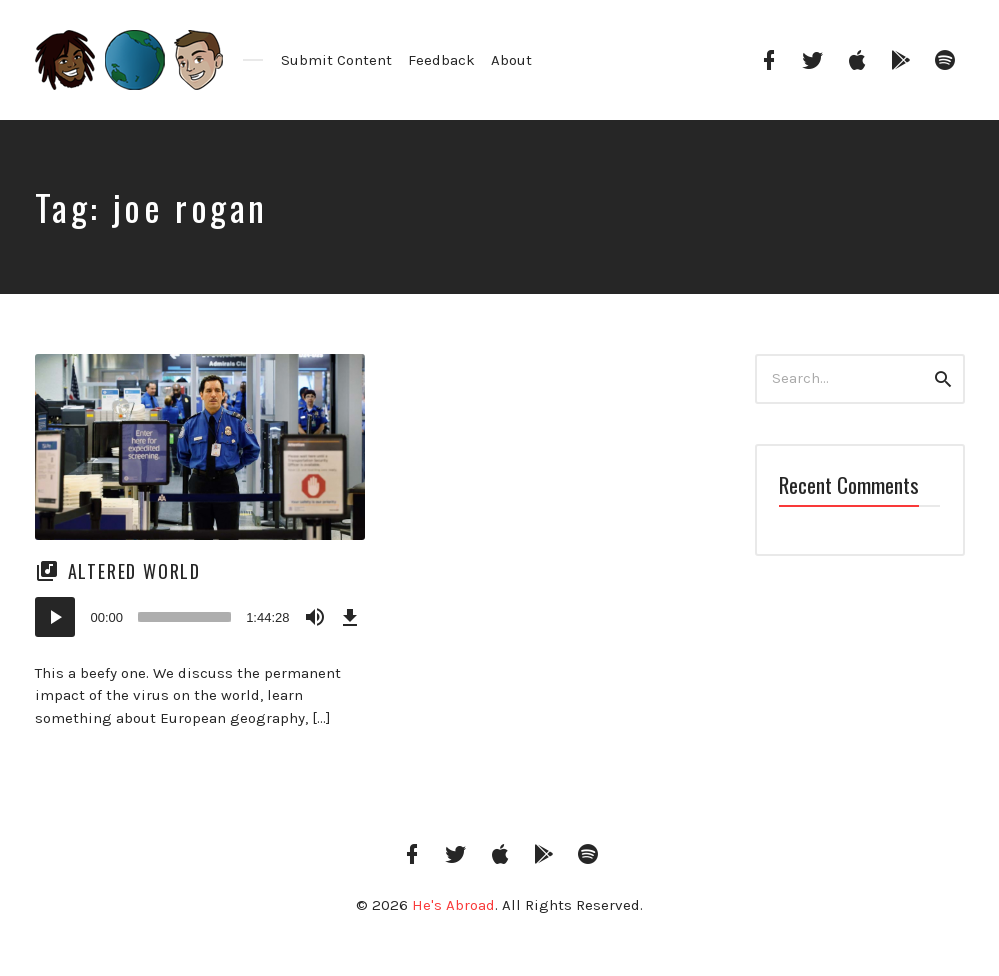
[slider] (184, 617)
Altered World (134, 571)
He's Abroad (453, 905)
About (511, 60)
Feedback (441, 60)
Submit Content (336, 60)
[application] (200, 617)
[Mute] (315, 617)
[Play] (55, 617)
